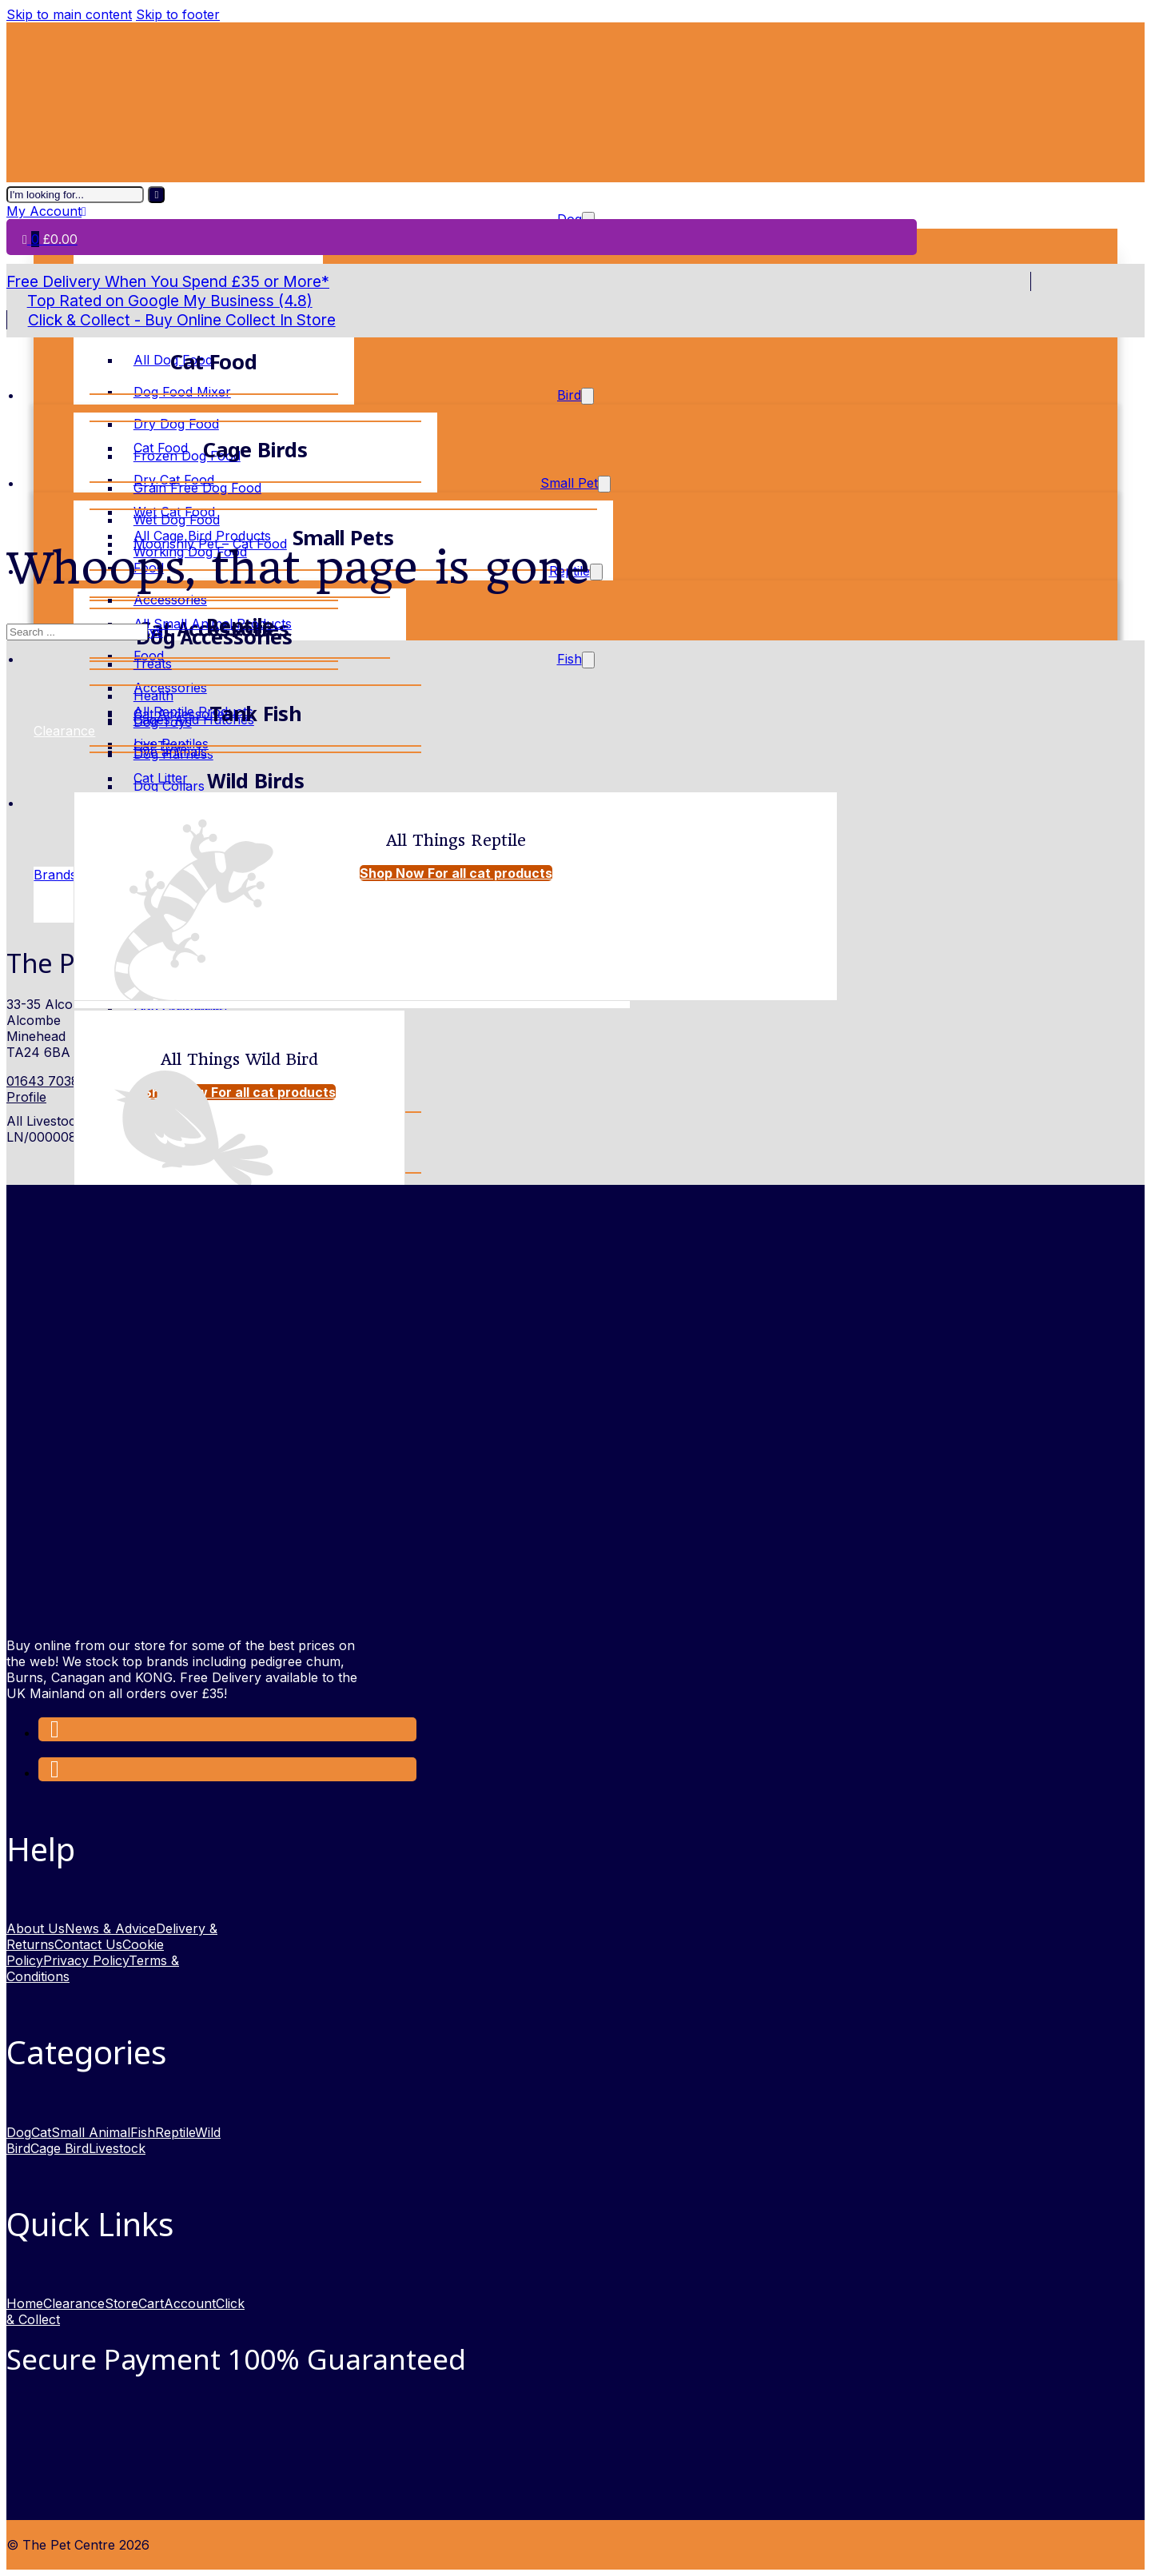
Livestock (117, 2148)
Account (190, 2303)
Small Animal (90, 2132)
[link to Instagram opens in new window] (54, 1772)
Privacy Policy (86, 1960)
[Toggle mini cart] (50, 239)
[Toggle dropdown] (587, 396)
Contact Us (88, 1944)
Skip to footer (178, 14)
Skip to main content (69, 14)
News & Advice (110, 1928)
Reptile (175, 2132)
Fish (569, 659)
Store (121, 2303)
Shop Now (456, 873)
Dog (18, 2132)
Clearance (74, 2303)
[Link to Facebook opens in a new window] (54, 1733)
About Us (35, 1928)
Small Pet (569, 483)
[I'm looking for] (156, 194)
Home (24, 2303)
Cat (41, 2132)
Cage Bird (59, 2148)
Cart (151, 2303)
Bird (569, 395)
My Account (46, 211)
